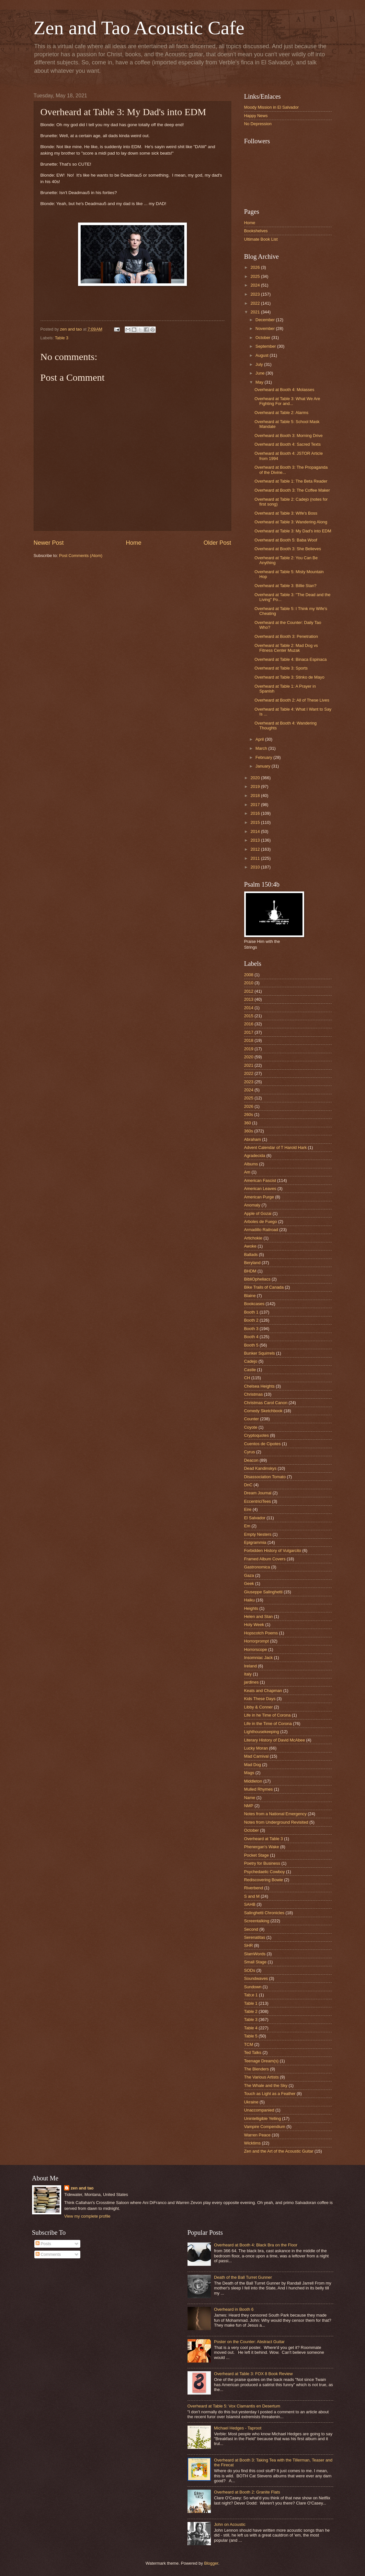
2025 (255, 276)
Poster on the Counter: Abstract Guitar (249, 2341)
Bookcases (254, 1303)
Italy (248, 1674)
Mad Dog (252, 1764)
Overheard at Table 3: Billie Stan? (286, 585)
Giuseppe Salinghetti (263, 1591)
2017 (255, 804)
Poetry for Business (262, 1863)
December (266, 319)
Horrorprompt (256, 1641)
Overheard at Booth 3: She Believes (288, 548)
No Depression (258, 123)
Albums (251, 1164)
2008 (249, 974)
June (261, 373)
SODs (249, 1970)
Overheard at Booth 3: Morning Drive (289, 435)
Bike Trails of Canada (264, 1287)
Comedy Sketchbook (263, 1410)
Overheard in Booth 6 (234, 2309)
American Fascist (260, 1180)
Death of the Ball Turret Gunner (243, 2277)
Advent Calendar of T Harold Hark (275, 1147)
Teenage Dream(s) (261, 2060)
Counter (251, 1418)
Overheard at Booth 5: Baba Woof (286, 540)
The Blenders (256, 2069)
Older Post (217, 543)
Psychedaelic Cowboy (264, 1871)
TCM (248, 2044)
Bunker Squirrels (259, 1353)
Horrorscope (255, 1649)
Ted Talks (252, 2052)
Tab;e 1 (251, 1994)
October (263, 337)
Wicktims (252, 2143)
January (263, 766)
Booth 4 (251, 1336)
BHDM (250, 1271)
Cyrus (249, 1451)
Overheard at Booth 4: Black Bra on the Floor (256, 2245)
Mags (249, 1772)
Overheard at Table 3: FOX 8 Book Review (253, 2373)
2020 (255, 777)
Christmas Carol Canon (266, 1402)
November (266, 328)
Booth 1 (251, 1312)
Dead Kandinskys (260, 1468)
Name (249, 1797)
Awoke (250, 1246)
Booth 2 (251, 1320)
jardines (251, 1682)
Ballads (251, 1254)
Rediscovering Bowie (263, 1879)
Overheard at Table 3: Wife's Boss (286, 513)
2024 (255, 285)
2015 (255, 822)
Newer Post (49, 543)
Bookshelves (256, 230)
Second (251, 1929)
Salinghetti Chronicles (264, 1912)
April (260, 739)
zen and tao (82, 2188)
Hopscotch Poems (261, 1633)
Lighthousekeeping (261, 1731)
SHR (248, 1945)
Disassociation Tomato (265, 1476)
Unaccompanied (259, 2110)
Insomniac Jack (258, 1657)
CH (247, 1377)
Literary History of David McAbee (274, 1740)
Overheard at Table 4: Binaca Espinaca (291, 659)
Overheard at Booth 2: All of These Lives (292, 700)
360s (248, 1131)
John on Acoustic (229, 2524)
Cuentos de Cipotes (262, 1443)
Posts (43, 2243)
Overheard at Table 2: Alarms (282, 412)
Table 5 (251, 2036)
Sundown (253, 1986)
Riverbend (253, 1887)
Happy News (256, 115)
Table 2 (251, 2011)
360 (247, 1122)
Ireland (250, 1666)
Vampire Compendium (264, 2126)
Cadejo (250, 1361)
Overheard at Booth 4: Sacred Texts (288, 444)
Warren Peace (257, 2135)
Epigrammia (255, 1542)
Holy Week (254, 1624)
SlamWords (255, 1953)
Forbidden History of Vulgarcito (272, 1550)
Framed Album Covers (265, 1558)
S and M (252, 1896)
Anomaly (252, 1205)
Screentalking (256, 1920)
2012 (255, 849)
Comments (48, 2254)
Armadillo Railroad (261, 1229)
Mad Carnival (256, 1756)
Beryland (252, 1262)
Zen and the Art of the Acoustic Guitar (279, 2151)
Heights (251, 1608)
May (260, 382)
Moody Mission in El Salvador (271, 107)
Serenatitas (254, 1937)
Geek (249, 1583)
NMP (249, 1805)
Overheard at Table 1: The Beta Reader (291, 481)
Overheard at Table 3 (263, 1838)
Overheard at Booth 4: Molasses (284, 389)
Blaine (250, 1295)
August (263, 355)
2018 (255, 795)
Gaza (249, 1575)
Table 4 (251, 2027)
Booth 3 (251, 1328)
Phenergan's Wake (261, 1846)
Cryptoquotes (256, 1435)
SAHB (250, 1904)
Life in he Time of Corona (267, 1715)
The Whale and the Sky (266, 2085)
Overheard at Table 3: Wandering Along (291, 521)
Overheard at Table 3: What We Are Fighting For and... (287, 401)
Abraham (252, 1139)
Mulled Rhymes (258, 1789)
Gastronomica (257, 1567)
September (266, 346)
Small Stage (255, 1961)
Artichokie (253, 1238)
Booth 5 (251, 1345)
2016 (255, 813)
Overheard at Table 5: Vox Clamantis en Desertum (234, 2406)
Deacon (251, 1460)
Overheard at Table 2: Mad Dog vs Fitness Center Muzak (286, 648)
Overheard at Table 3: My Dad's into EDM (293, 531)
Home (133, 543)
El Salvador (255, 1517)
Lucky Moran (256, 1748)
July (260, 364)
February (264, 757)
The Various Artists (261, 2077)
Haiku (249, 1600)
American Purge (259, 1197)
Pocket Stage (256, 1855)
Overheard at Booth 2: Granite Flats (247, 2492)
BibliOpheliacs (257, 1279)
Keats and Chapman (263, 1690)
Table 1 (251, 2003)
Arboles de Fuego (260, 1221)
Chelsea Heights (259, 1386)
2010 (255, 867)
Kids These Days (260, 1698)
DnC (248, 1484)
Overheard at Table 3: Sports (281, 668)
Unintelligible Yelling (262, 2118)
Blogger (211, 2563)
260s (248, 1114)
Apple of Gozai (257, 1213)
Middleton (253, 1781)
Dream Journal (257, 1492)
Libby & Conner (258, 1707)
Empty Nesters (257, 1534)
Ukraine (251, 2102)
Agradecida (254, 1155)
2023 (255, 294)
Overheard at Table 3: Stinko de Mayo (290, 677)
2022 (255, 303)
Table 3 (61, 337)
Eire (248, 1509)
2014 (255, 831)
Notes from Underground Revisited (276, 1822)
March (262, 748)
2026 (255, 267)
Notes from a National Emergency (275, 1813)
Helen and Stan (258, 1616)
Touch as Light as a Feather (270, 2093)
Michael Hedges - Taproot (237, 2428)
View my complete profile (87, 2216)
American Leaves (260, 1188)
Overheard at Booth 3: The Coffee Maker (292, 490)
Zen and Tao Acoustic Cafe (139, 27)
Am (247, 1172)
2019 (255, 786)
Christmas (253, 1394)
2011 (255, 858)
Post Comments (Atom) (80, 555)
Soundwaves (256, 1978)
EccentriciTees (257, 1501)
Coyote (250, 1427)
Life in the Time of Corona (268, 1723)
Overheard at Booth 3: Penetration (286, 636)
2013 (255, 840)
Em (247, 1525)
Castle (250, 1369)
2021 (255, 312)
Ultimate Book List (261, 239)
